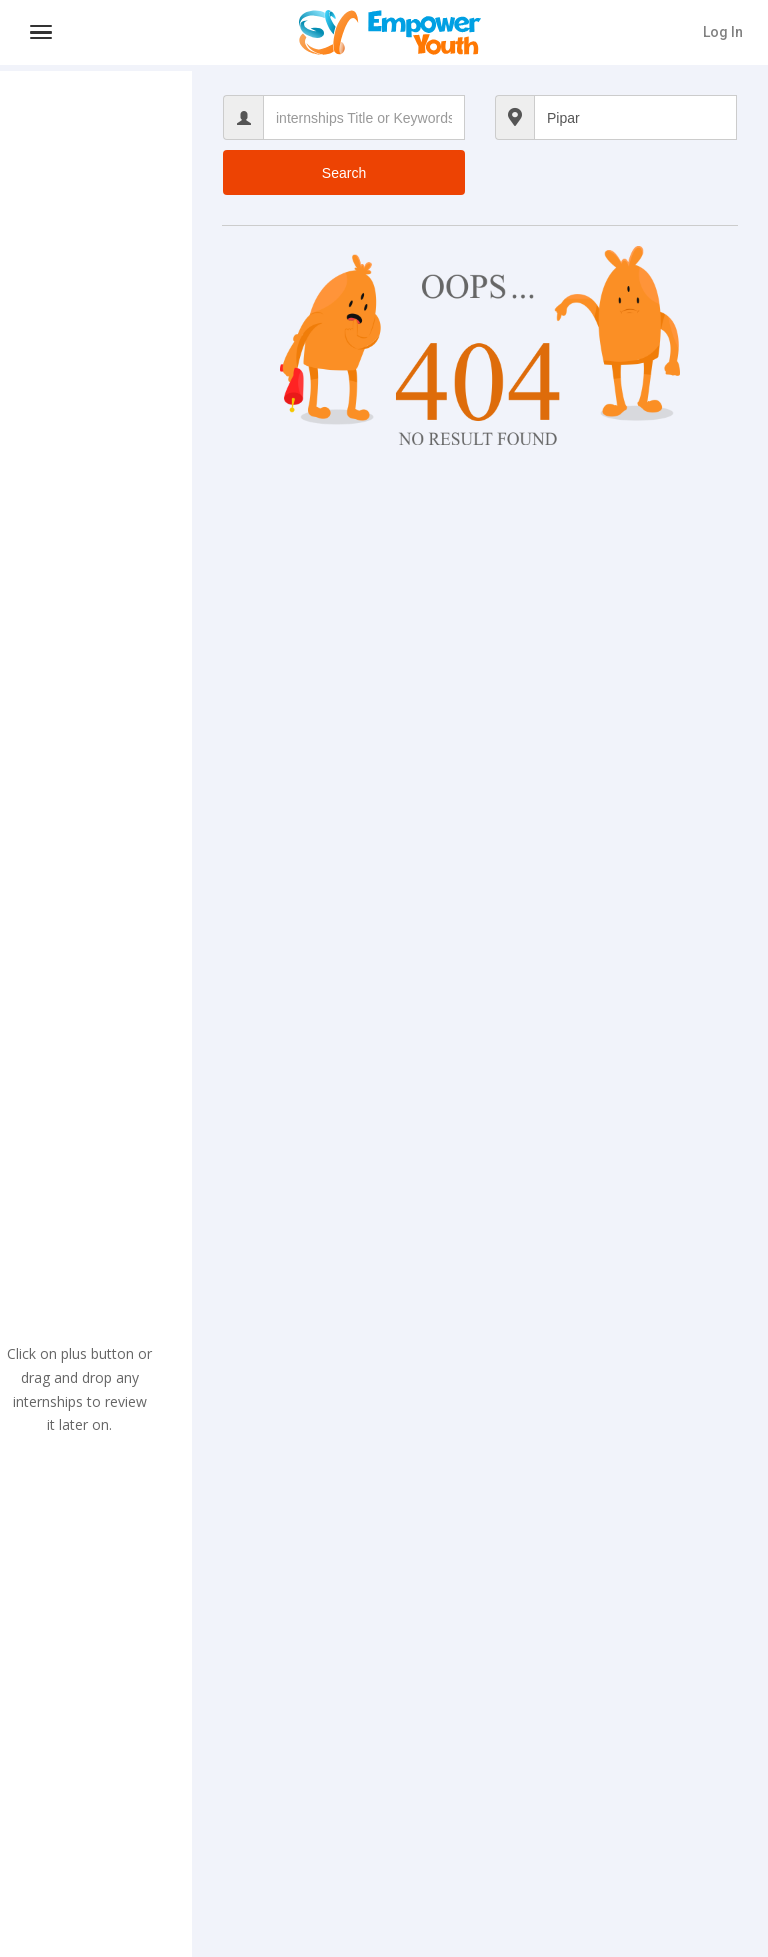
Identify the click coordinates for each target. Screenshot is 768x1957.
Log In (723, 32)
